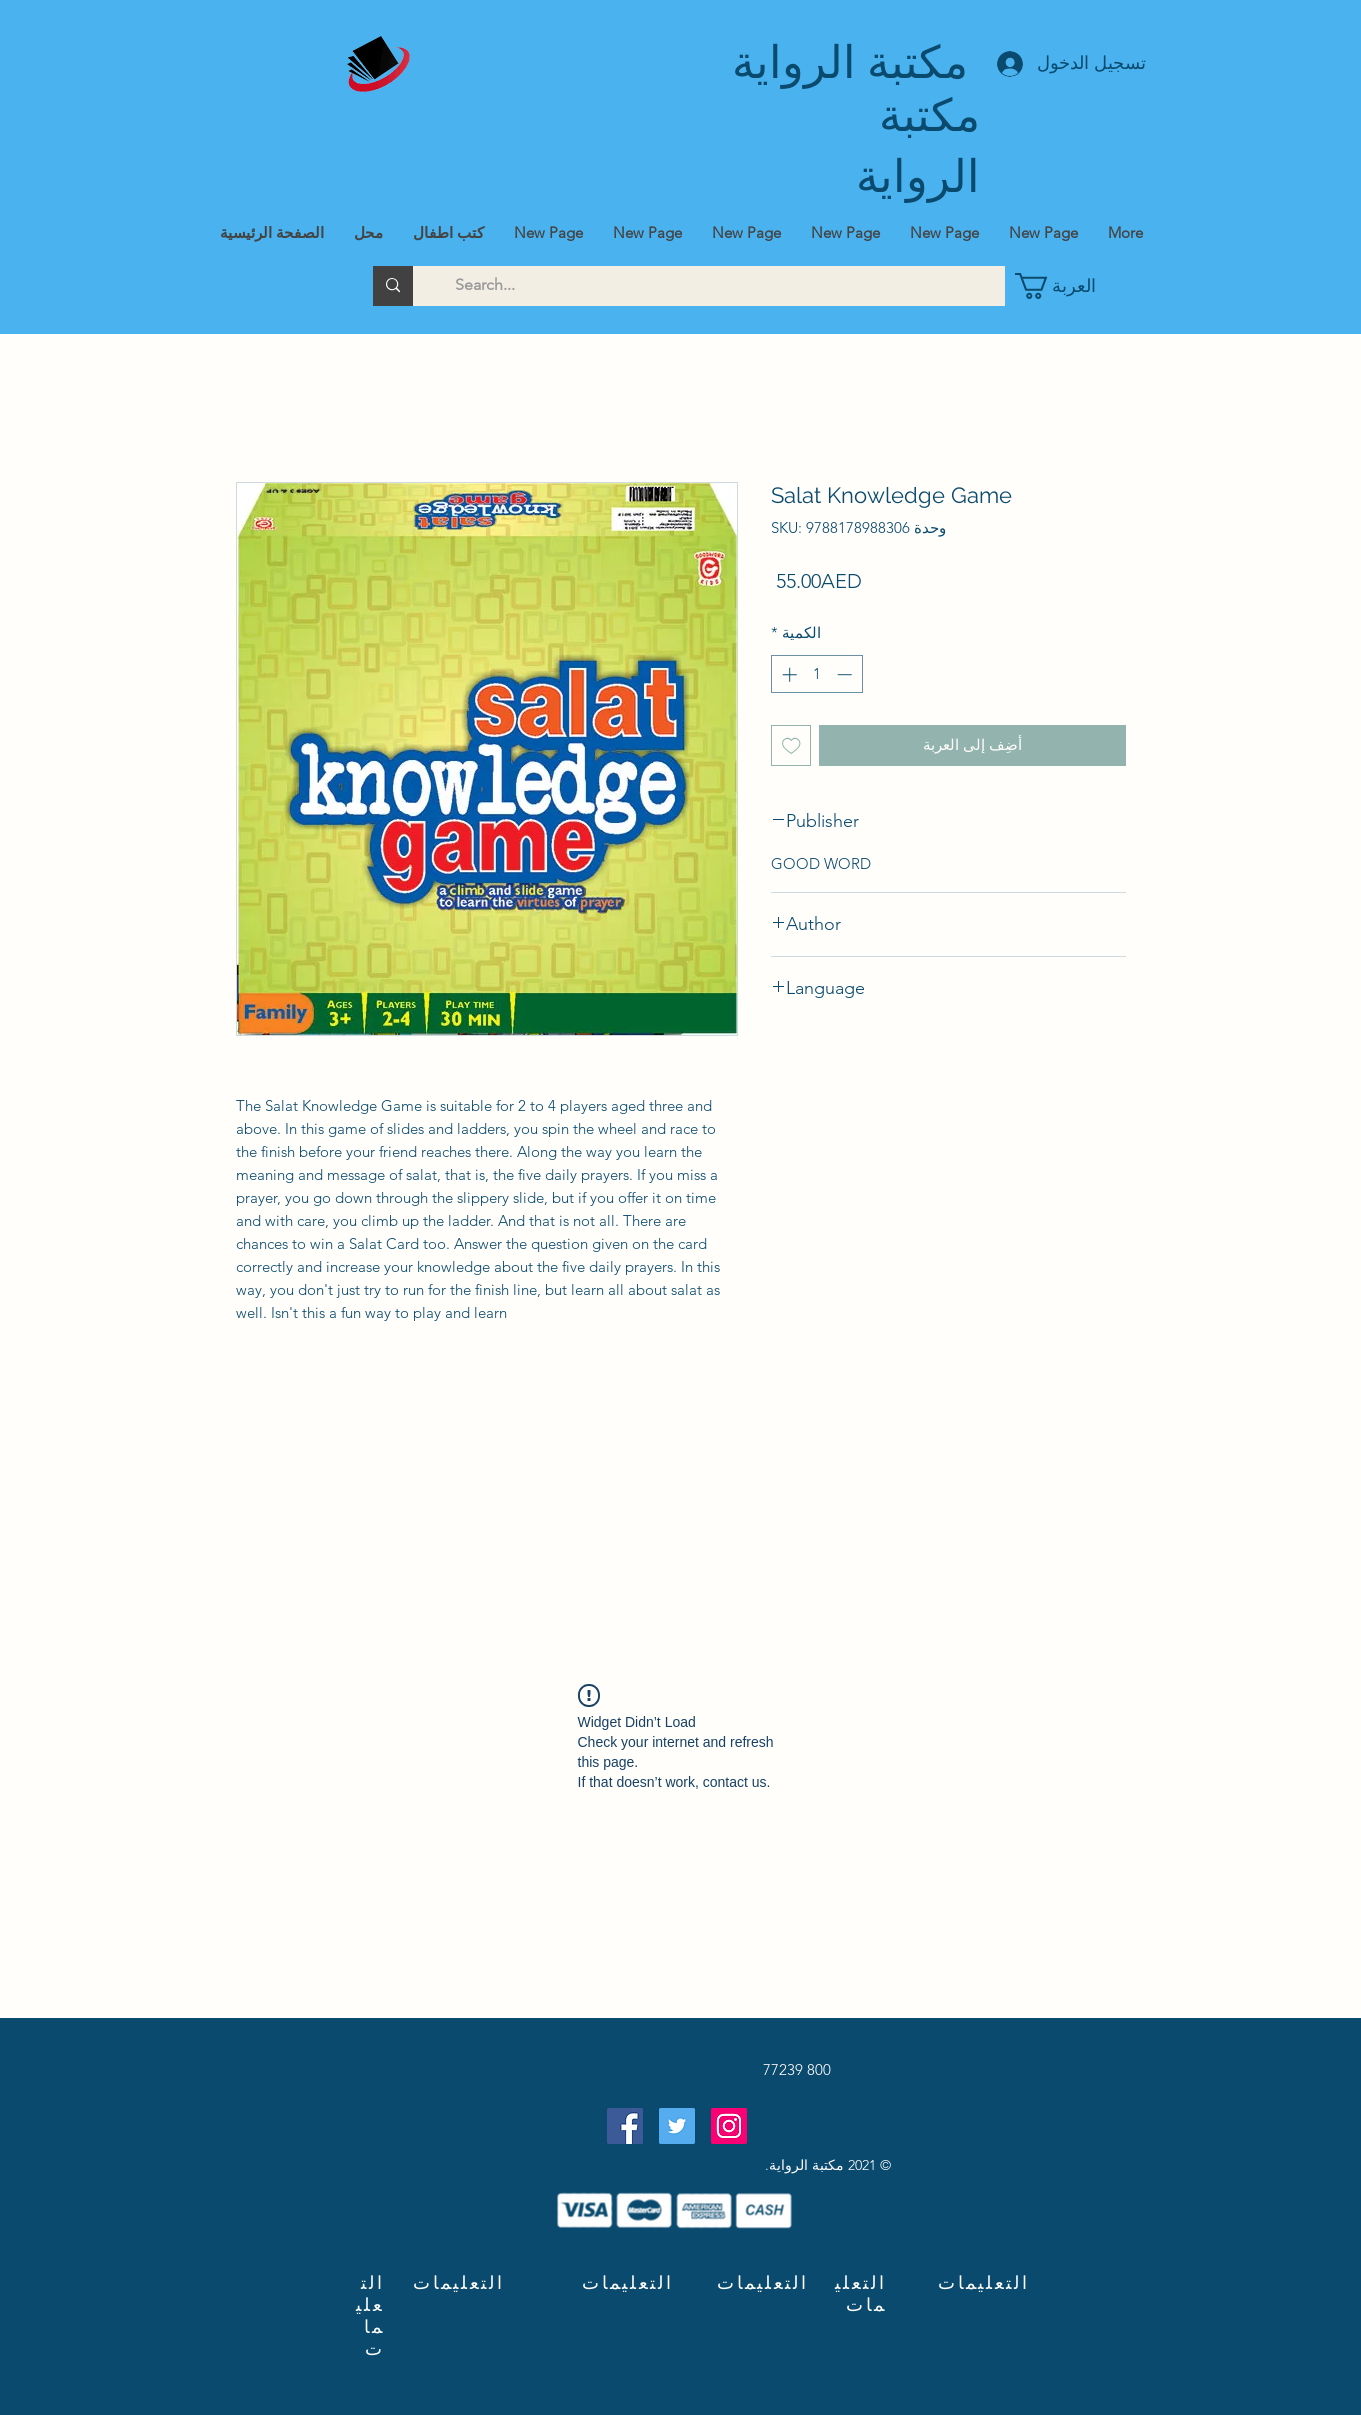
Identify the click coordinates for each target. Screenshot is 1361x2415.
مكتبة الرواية (850, 62)
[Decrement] (846, 674)
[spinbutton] (816, 674)
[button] (1064, 286)
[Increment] (787, 674)
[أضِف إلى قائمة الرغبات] (791, 745)
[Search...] (723, 286)
